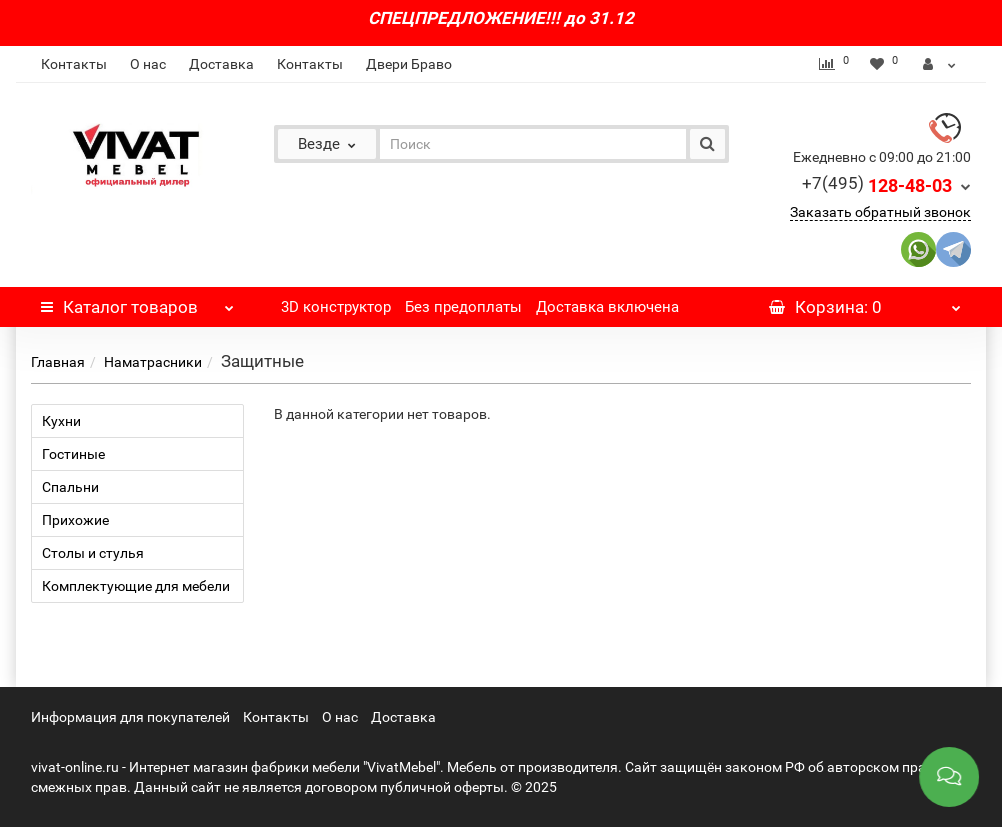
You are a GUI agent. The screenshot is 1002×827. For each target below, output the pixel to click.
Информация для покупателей (130, 717)
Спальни (70, 487)
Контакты (74, 64)
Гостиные (73, 454)
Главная (58, 362)
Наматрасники (153, 362)
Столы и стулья (93, 553)
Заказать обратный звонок (880, 212)
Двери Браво (409, 64)
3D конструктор (336, 307)
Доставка (221, 64)
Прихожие (75, 520)
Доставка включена (607, 307)
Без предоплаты (463, 307)
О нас (148, 64)
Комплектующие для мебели (136, 586)
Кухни (61, 421)
